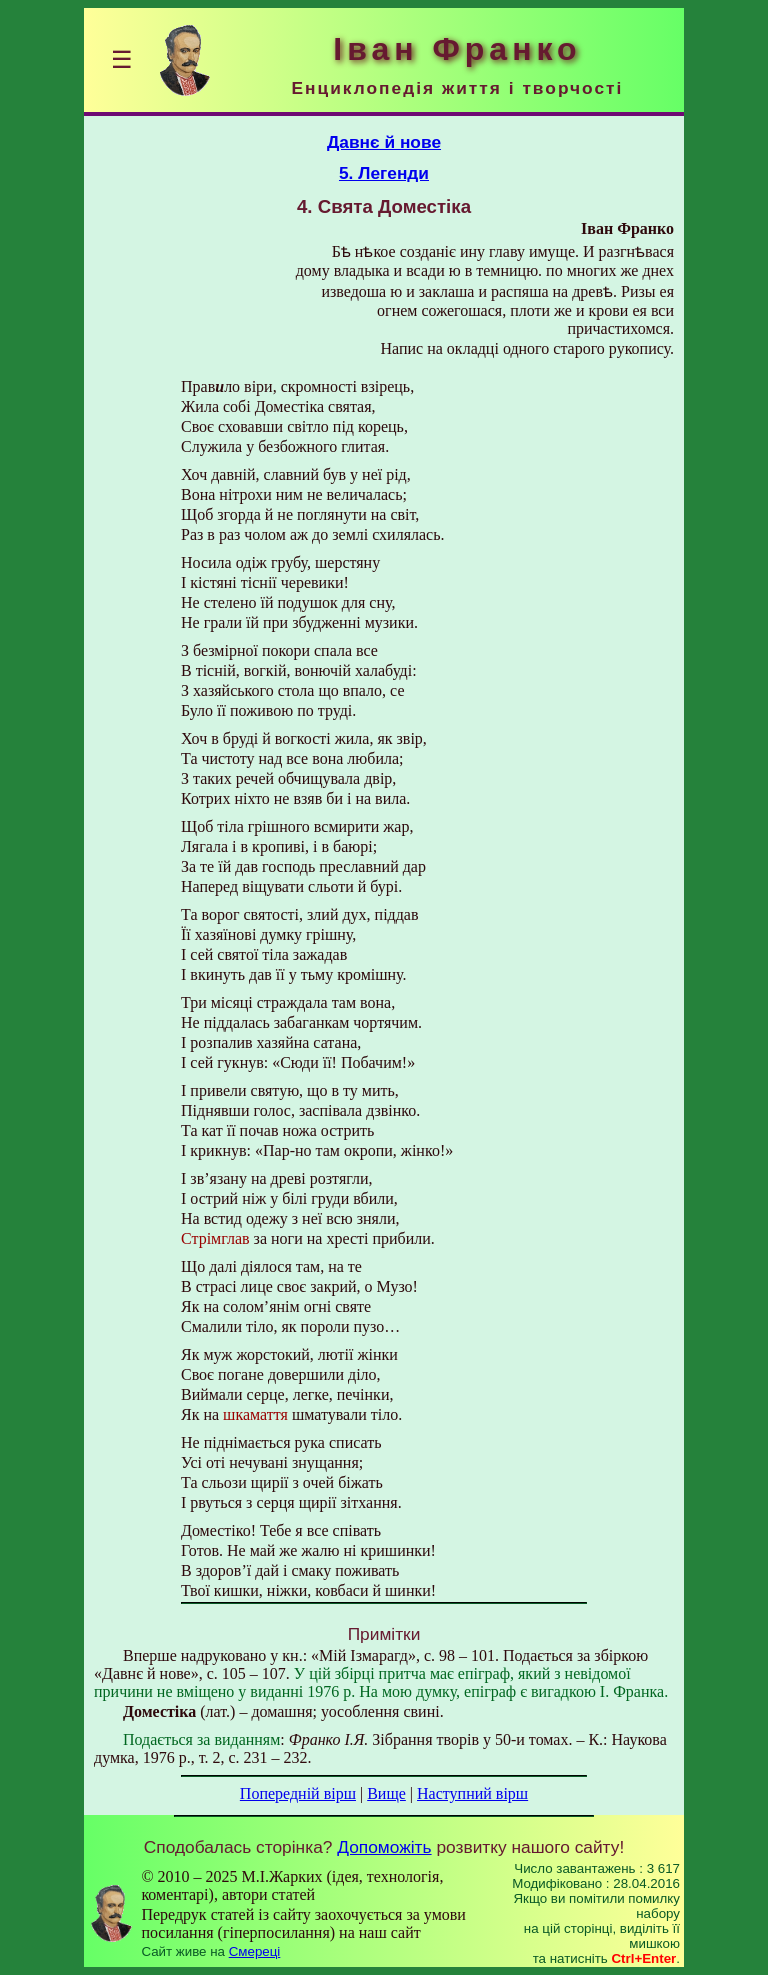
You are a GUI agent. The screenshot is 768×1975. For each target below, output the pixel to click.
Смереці (255, 1951)
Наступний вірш (472, 1793)
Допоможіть (384, 1847)
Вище (386, 1793)
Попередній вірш (298, 1793)
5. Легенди (384, 173)
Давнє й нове (384, 142)
